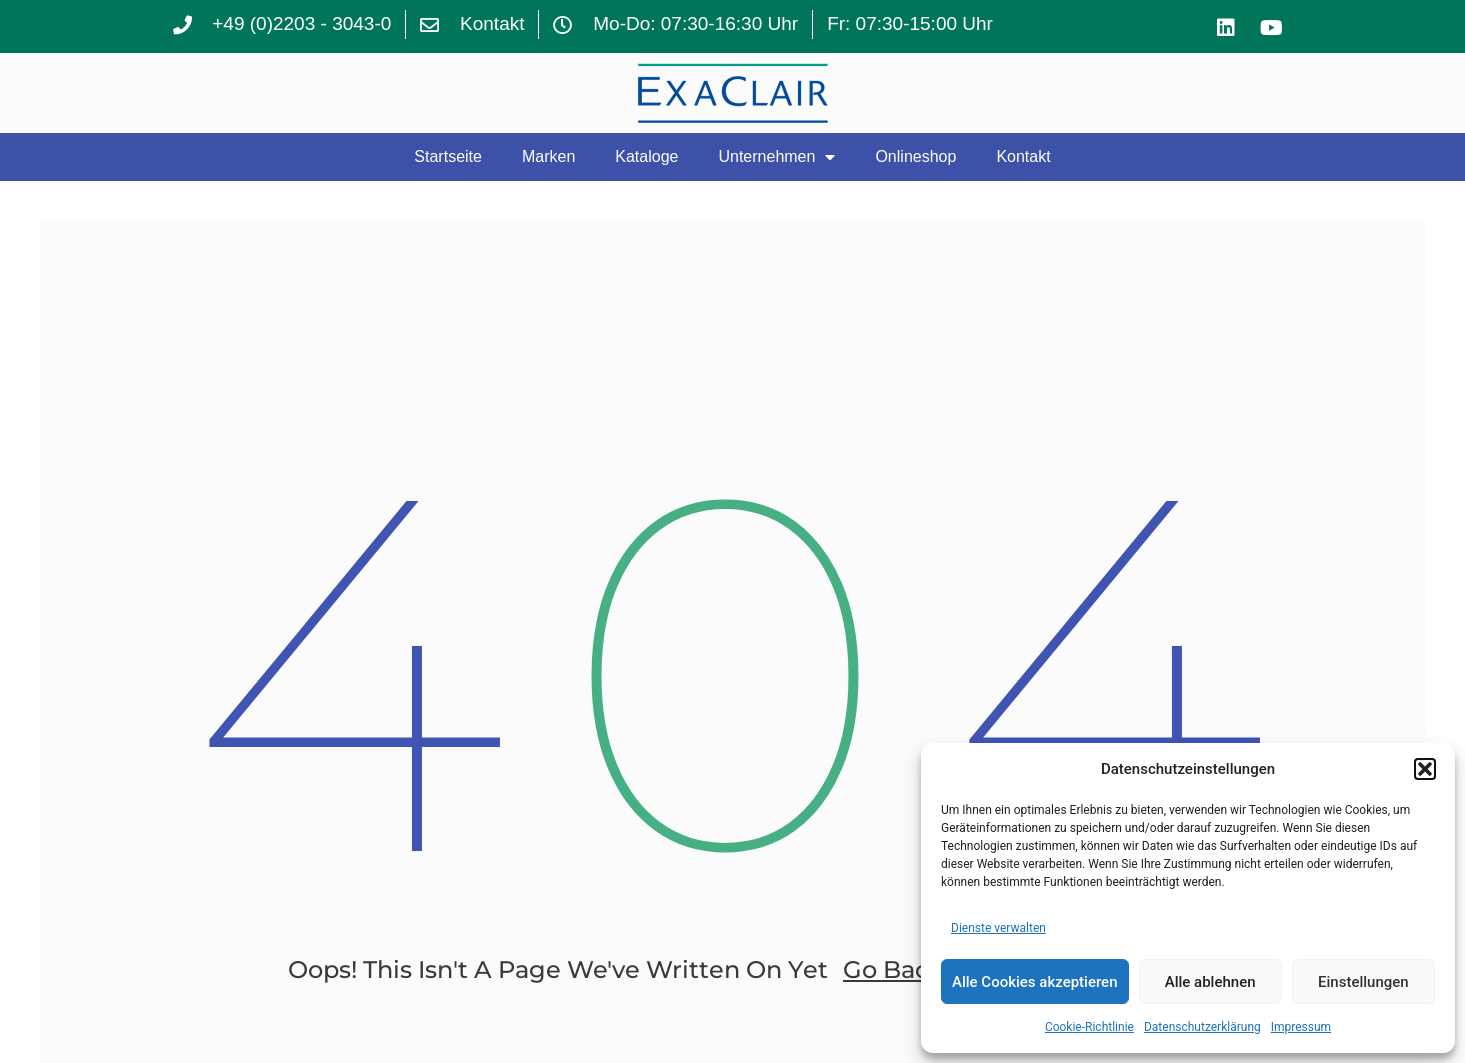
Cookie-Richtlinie (1089, 1027)
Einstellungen (1363, 982)
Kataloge (646, 156)
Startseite (448, 156)
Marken (548, 156)
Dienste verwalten (998, 928)
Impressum (1301, 1027)
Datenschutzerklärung (1202, 1027)
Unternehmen (776, 157)
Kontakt (1023, 156)
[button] (1425, 769)
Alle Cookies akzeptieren (1035, 982)
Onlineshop (915, 156)
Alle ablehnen (1210, 982)
